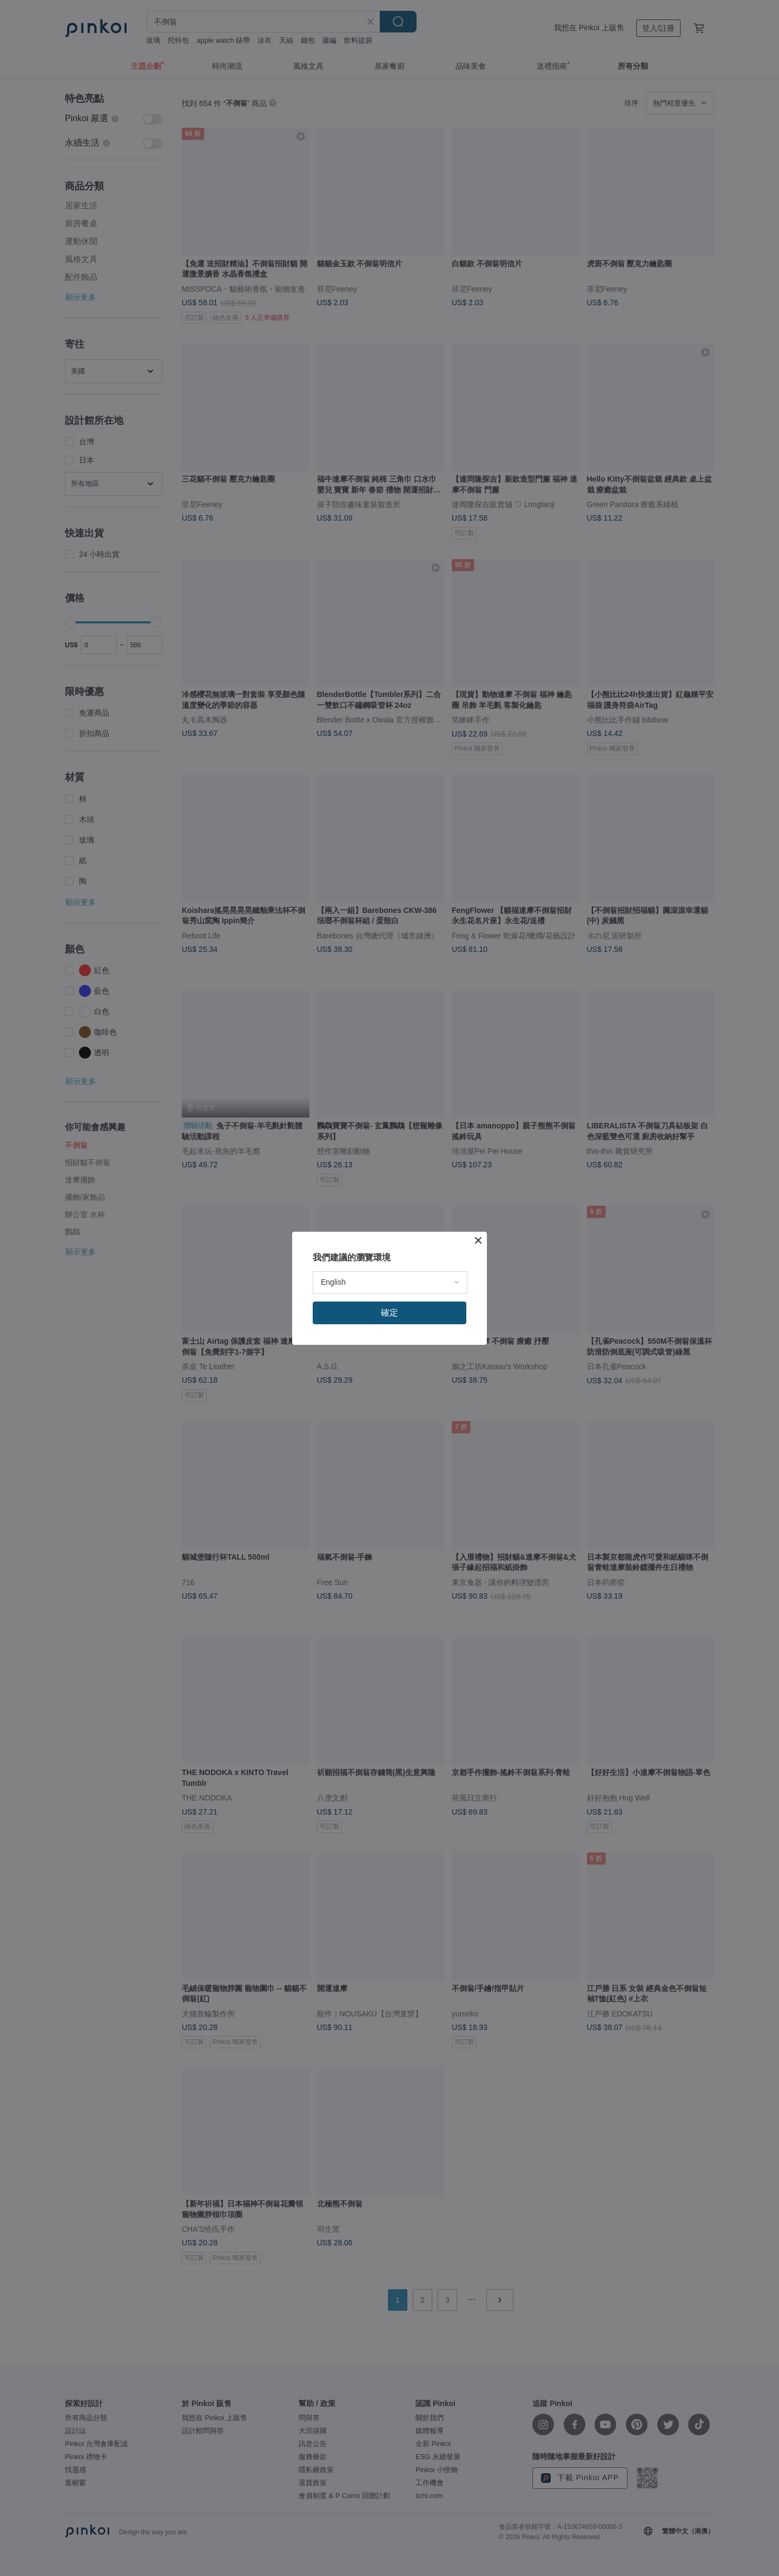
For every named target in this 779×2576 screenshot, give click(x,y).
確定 (389, 1312)
